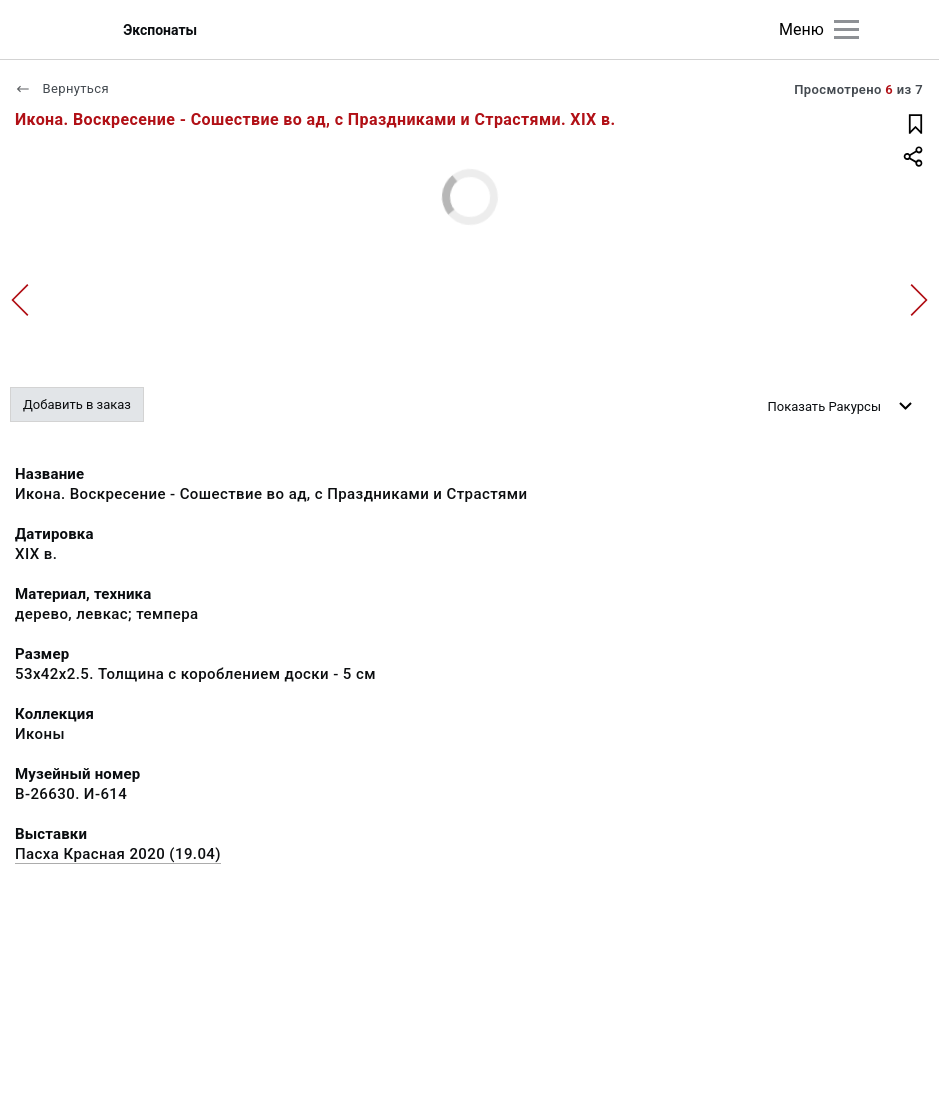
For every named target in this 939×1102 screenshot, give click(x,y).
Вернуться (62, 88)
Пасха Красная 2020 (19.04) (118, 854)
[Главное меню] (846, 29)
